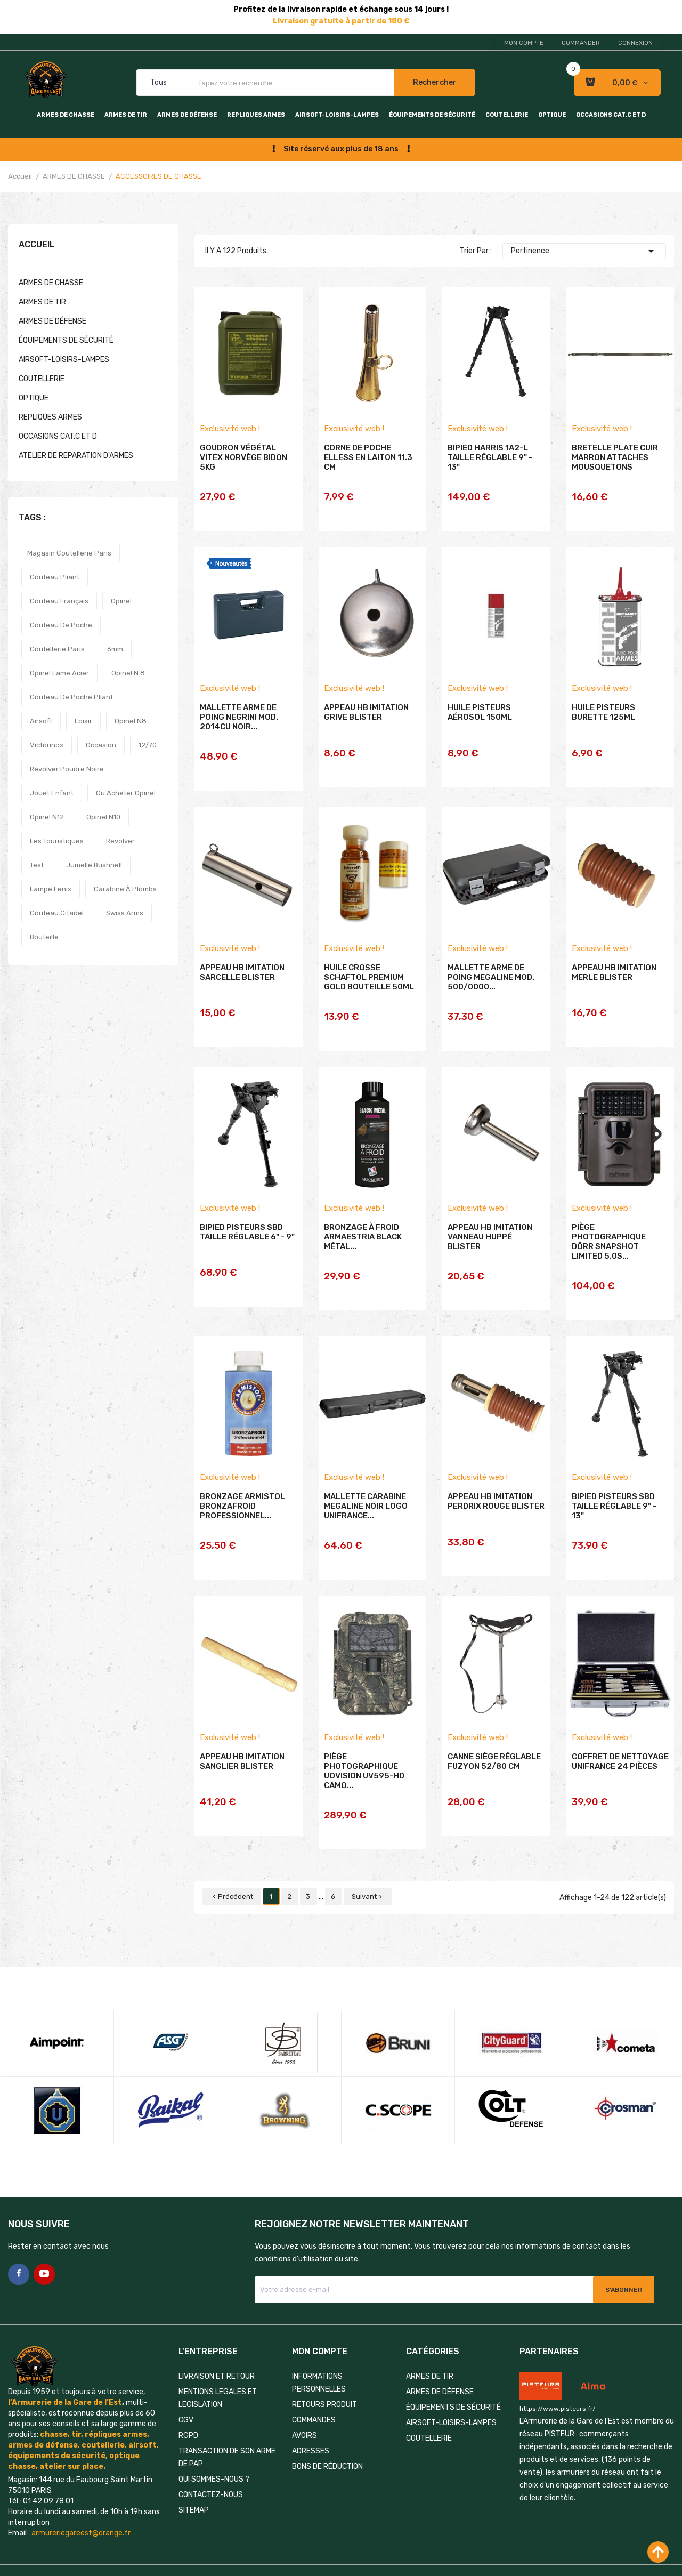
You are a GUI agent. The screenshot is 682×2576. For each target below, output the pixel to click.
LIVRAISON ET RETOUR (216, 2333)
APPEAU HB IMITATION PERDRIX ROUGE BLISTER (496, 1487)
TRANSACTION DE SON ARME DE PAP (226, 2415)
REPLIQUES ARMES (256, 114)
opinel (121, 601)
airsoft (41, 721)
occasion (101, 745)
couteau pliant (54, 577)
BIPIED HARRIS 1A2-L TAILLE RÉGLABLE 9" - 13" (490, 471)
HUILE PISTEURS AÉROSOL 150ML (480, 719)
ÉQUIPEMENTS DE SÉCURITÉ (432, 114)
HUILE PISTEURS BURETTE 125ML (603, 719)
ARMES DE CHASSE (65, 114)
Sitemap (193, 2467)
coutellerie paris (57, 649)
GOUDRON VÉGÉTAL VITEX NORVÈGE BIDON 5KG (243, 471)
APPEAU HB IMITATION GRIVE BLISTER (366, 719)
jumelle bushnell (94, 865)
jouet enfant (52, 793)
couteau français (59, 601)
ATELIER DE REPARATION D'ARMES (76, 455)
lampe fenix (50, 889)
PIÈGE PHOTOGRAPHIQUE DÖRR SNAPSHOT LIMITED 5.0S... (609, 1234)
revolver (120, 841)
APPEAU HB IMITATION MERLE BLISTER (614, 972)
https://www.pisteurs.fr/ (557, 2366)
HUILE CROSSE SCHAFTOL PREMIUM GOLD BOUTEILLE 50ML (369, 977)
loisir (83, 721)
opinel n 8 (128, 673)
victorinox (46, 745)
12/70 (148, 745)
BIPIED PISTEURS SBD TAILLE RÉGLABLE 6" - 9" (247, 1225)
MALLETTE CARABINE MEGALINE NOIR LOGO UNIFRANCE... (366, 1492)
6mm (115, 649)
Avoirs (304, 2392)
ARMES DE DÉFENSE (187, 114)
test (37, 865)
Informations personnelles (319, 2340)
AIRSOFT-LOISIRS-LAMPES (337, 114)
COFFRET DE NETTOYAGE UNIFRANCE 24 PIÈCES (620, 1740)
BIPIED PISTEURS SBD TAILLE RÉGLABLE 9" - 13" (614, 1492)
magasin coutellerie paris (69, 553)
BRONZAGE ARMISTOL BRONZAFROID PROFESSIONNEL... (242, 1492)
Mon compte (523, 42)
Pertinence (584, 251)
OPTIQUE (552, 114)
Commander (581, 42)
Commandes (314, 2377)
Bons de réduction (327, 2423)
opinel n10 (103, 817)
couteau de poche (61, 625)
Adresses (310, 2408)
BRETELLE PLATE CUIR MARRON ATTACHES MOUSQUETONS (615, 471)
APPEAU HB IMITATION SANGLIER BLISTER (242, 1740)
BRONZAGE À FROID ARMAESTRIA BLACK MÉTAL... (363, 1229)
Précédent (231, 1854)
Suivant (368, 1854)
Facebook (18, 2231)
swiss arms (124, 913)
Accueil (36, 244)
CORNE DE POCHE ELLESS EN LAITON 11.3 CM (368, 471)
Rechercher (435, 82)
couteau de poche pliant (71, 697)
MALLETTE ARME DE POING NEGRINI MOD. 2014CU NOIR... (239, 724)
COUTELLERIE (506, 114)
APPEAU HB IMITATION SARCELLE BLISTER (242, 972)
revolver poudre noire (67, 769)
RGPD (188, 2392)
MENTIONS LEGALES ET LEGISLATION (217, 2355)
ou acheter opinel (126, 793)
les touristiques (57, 841)
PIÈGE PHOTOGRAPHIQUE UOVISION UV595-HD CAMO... (364, 1749)
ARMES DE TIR (125, 114)
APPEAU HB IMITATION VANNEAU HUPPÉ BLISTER (490, 1229)
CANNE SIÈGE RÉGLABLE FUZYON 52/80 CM (494, 1740)
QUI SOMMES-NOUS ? (213, 2436)
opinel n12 (47, 817)
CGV (185, 2377)
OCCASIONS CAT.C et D (611, 114)
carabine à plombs (125, 889)
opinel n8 (131, 721)
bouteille (44, 937)
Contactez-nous (210, 2452)
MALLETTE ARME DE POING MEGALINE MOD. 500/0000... (491, 977)
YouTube (44, 2231)
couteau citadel (57, 913)
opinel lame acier (59, 673)
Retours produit (324, 2361)
